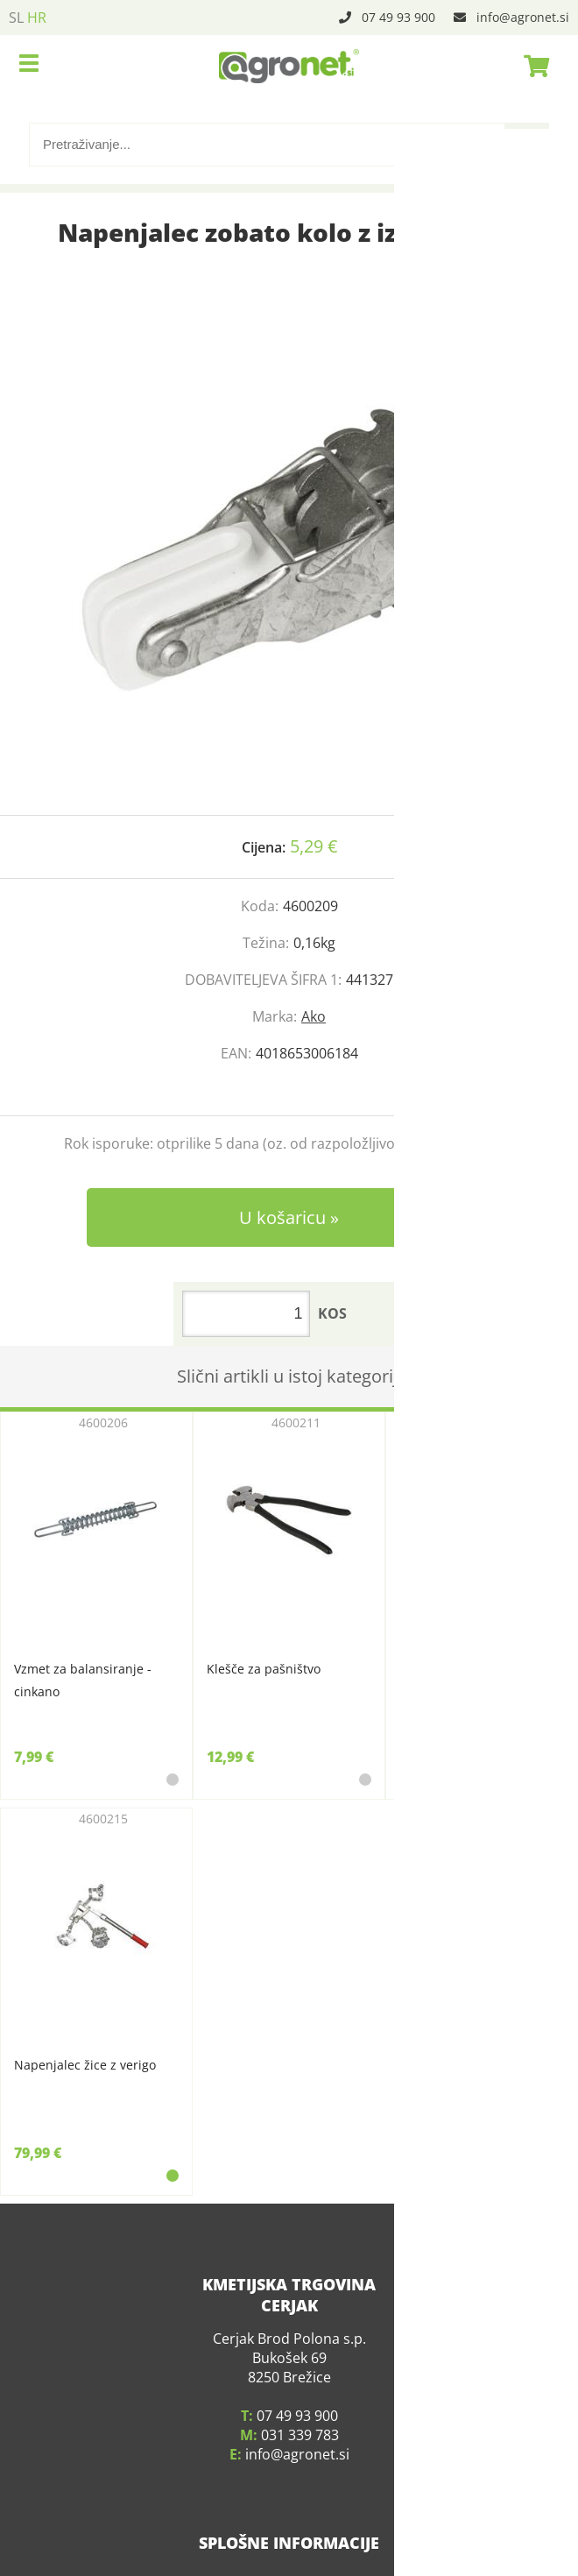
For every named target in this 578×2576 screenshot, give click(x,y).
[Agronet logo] (289, 65)
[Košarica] (531, 65)
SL (16, 17)
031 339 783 (300, 2419)
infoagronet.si (522, 17)
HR (36, 17)
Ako (313, 1016)
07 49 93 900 (398, 17)
